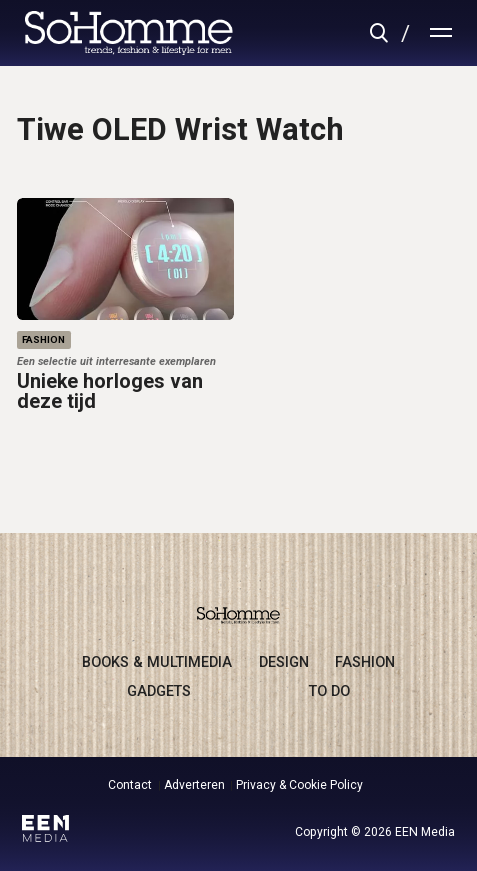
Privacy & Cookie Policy (299, 785)
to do (329, 691)
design (284, 662)
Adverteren (194, 785)
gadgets (159, 691)
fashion (365, 662)
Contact (130, 785)
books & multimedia (157, 662)
